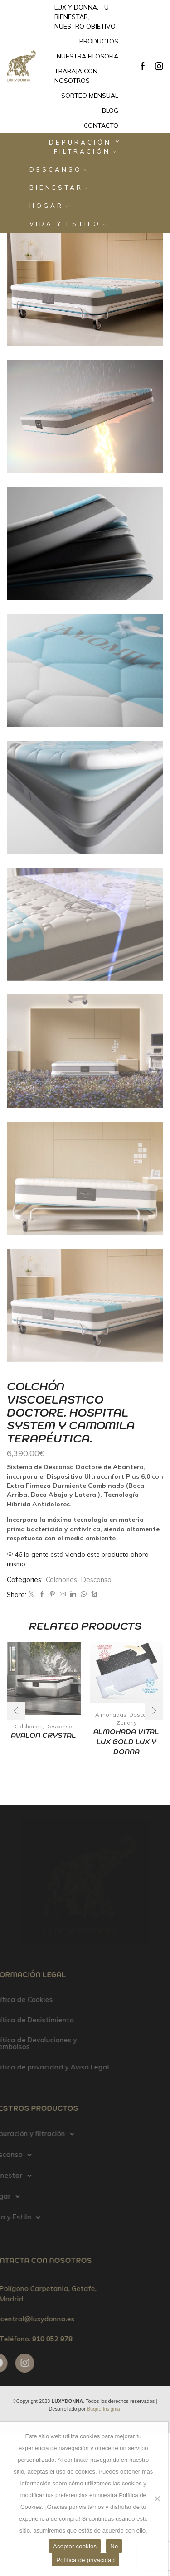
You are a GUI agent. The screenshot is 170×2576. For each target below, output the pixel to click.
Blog (110, 110)
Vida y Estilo (67, 223)
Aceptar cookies (75, 2546)
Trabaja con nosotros (75, 76)
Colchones (61, 1579)
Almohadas (110, 1714)
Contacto (101, 125)
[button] (154, 1711)
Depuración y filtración (85, 147)
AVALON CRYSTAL (43, 1735)
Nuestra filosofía (87, 56)
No (114, 2546)
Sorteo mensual (89, 96)
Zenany (126, 1722)
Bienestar (58, 187)
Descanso (58, 169)
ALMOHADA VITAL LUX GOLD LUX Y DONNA (126, 1741)
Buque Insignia (103, 2409)
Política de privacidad (85, 2560)
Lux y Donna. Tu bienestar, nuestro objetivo (85, 16)
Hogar (49, 205)
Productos (98, 41)
